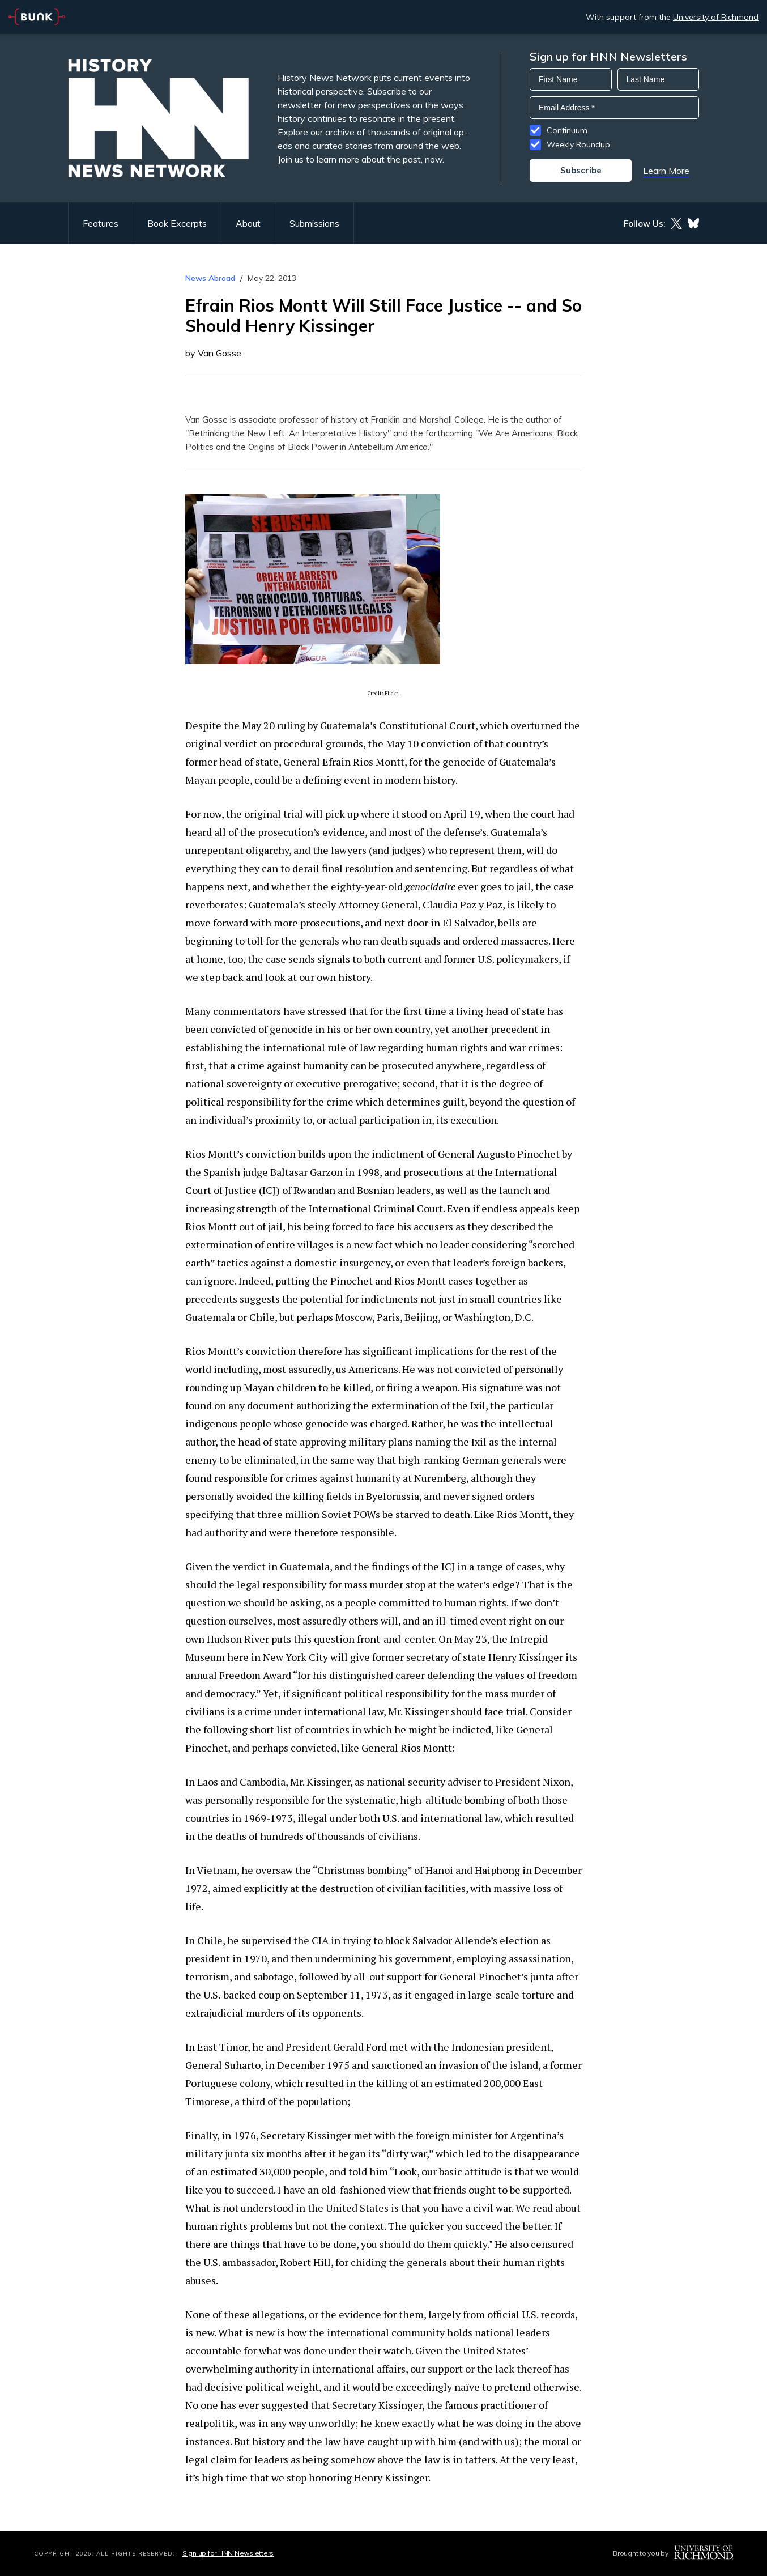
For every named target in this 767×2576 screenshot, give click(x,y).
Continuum (567, 130)
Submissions (314, 223)
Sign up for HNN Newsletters (228, 2553)
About (248, 223)
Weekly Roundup (578, 144)
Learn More (666, 170)
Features (100, 223)
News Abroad (210, 278)
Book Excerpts (177, 223)
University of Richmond (716, 17)
